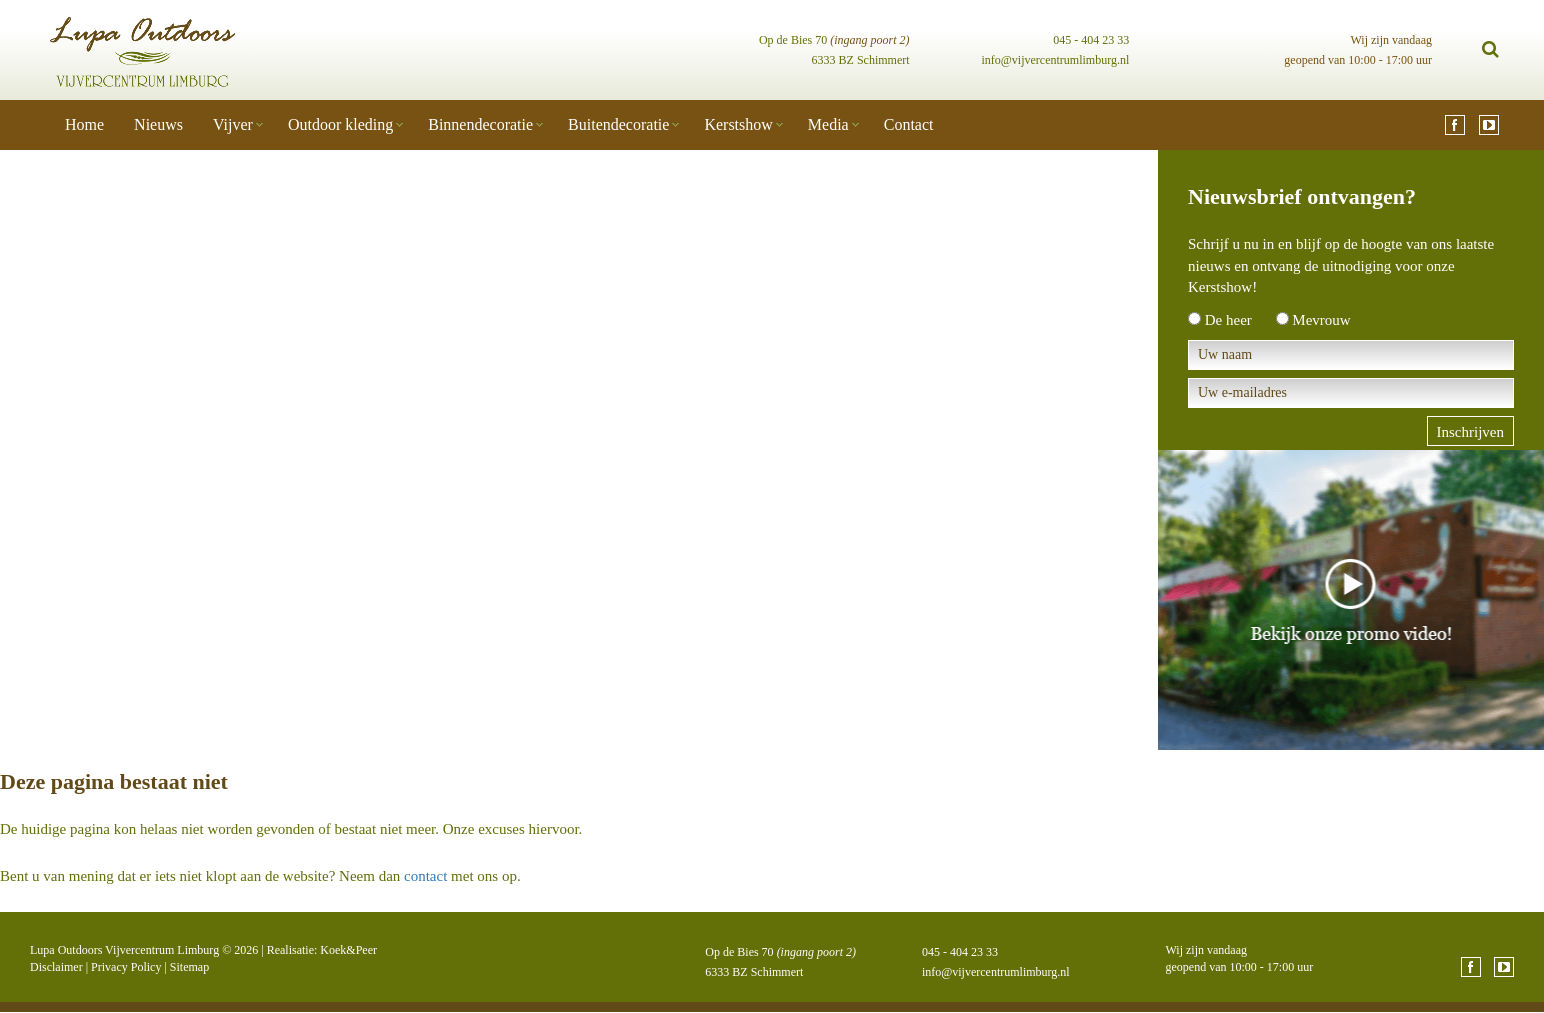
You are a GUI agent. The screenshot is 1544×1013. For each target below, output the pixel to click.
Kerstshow (738, 124)
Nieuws (158, 124)
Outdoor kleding (340, 124)
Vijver (233, 124)
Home (84, 124)
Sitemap (189, 967)
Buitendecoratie (618, 124)
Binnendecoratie (480, 124)
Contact (909, 124)
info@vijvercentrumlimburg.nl (1055, 60)
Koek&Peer (348, 950)
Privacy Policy (126, 967)
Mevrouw (1321, 320)
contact (425, 876)
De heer (1228, 320)
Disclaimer (56, 967)
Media (828, 124)
